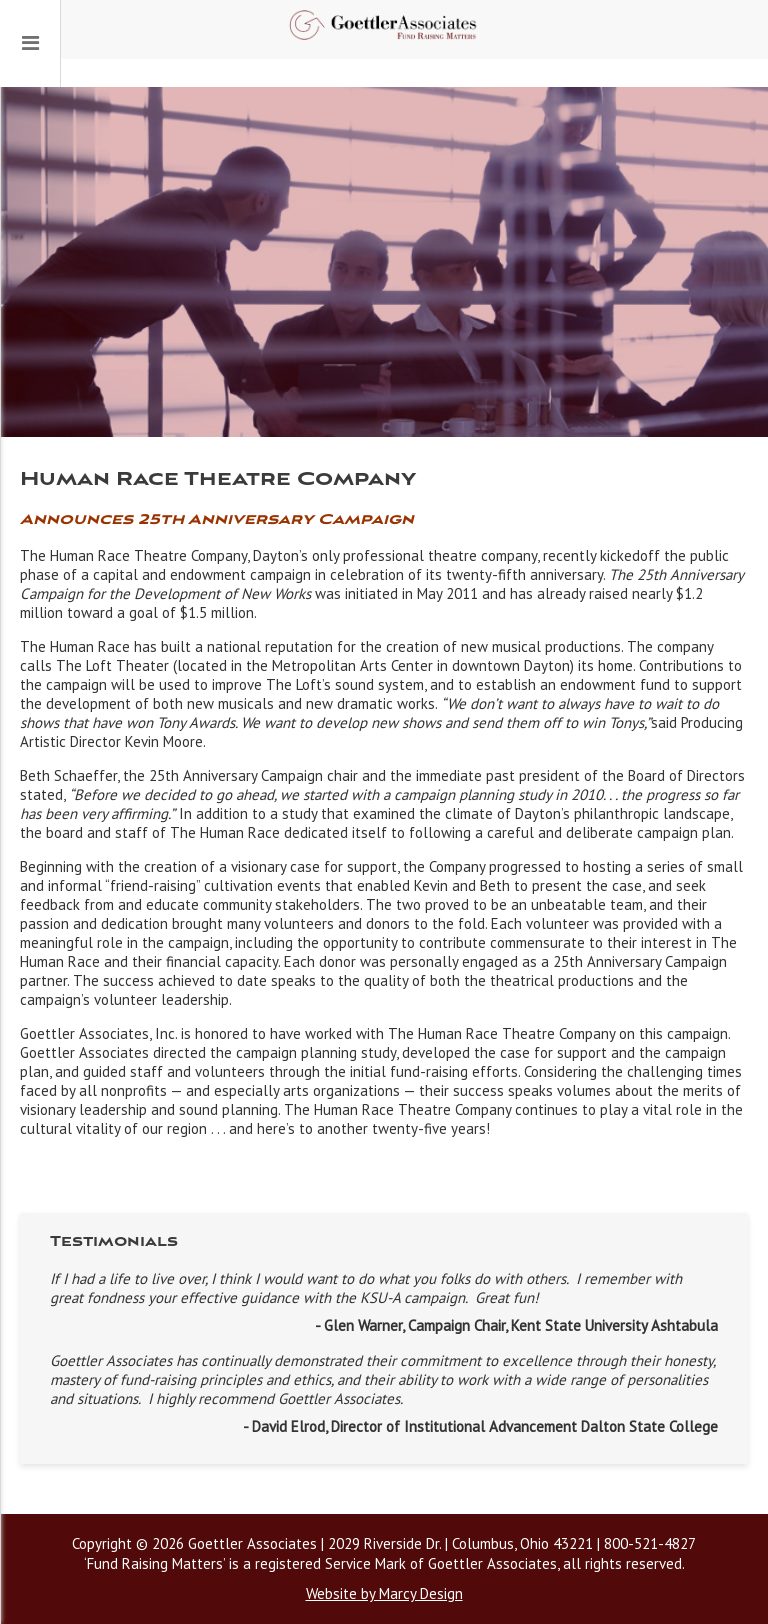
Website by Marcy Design (384, 1593)
